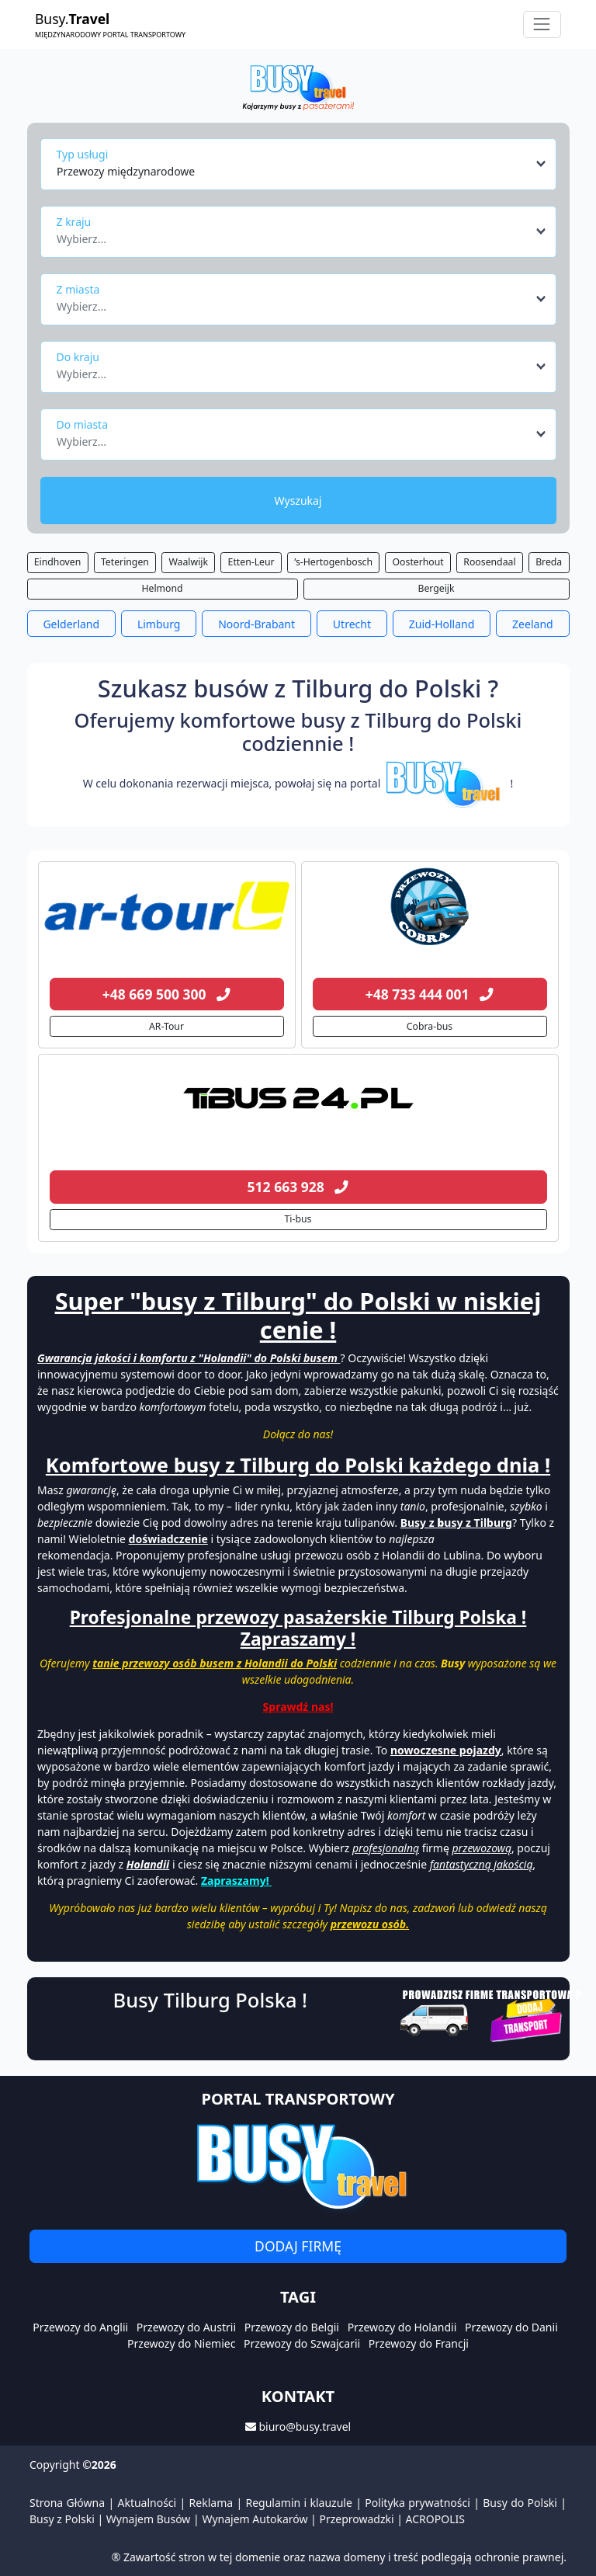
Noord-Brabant (256, 624)
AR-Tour (166, 1026)
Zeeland (532, 624)
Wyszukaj (297, 500)
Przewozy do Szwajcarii (302, 2343)
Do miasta (83, 424)
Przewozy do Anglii (80, 2327)
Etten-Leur (251, 561)
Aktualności (146, 2502)
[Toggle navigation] (542, 24)
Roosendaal (489, 561)
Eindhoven (57, 561)
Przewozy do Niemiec (181, 2343)
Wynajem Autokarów (254, 2519)
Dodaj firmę (298, 2246)
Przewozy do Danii (511, 2327)
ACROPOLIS (435, 2519)
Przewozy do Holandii (402, 2327)
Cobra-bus (429, 1026)
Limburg (159, 624)
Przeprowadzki (356, 2519)
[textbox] (294, 234)
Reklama (211, 2502)
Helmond (161, 588)
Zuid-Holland (442, 624)
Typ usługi (83, 154)
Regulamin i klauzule (299, 2502)
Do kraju (78, 356)
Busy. (110, 24)
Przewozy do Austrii (186, 2327)
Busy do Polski (520, 2502)
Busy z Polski (62, 2519)
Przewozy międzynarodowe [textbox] (126, 171)
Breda (548, 561)
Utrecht (352, 624)
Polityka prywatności (417, 2502)
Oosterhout (418, 561)
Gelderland (71, 624)
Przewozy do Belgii (291, 2327)
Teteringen (125, 561)
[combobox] (302, 164)
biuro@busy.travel (304, 2426)
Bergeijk (436, 588)
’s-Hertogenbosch (333, 561)
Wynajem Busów (148, 2519)
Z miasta (78, 289)
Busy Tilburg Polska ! (210, 2000)
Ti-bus (298, 1218)
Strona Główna (67, 2502)
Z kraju (74, 221)
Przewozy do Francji (419, 2343)
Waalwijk (188, 561)
